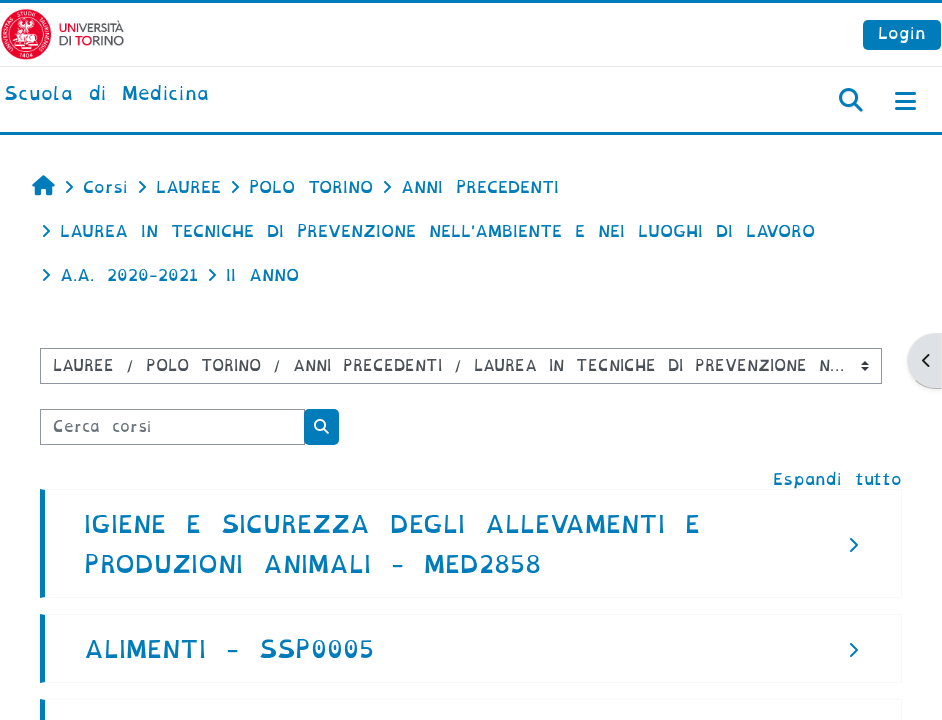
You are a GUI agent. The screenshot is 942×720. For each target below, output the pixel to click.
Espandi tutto (837, 479)
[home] (106, 95)
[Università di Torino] (62, 33)
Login (902, 33)
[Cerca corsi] (172, 427)
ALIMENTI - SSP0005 (229, 649)
